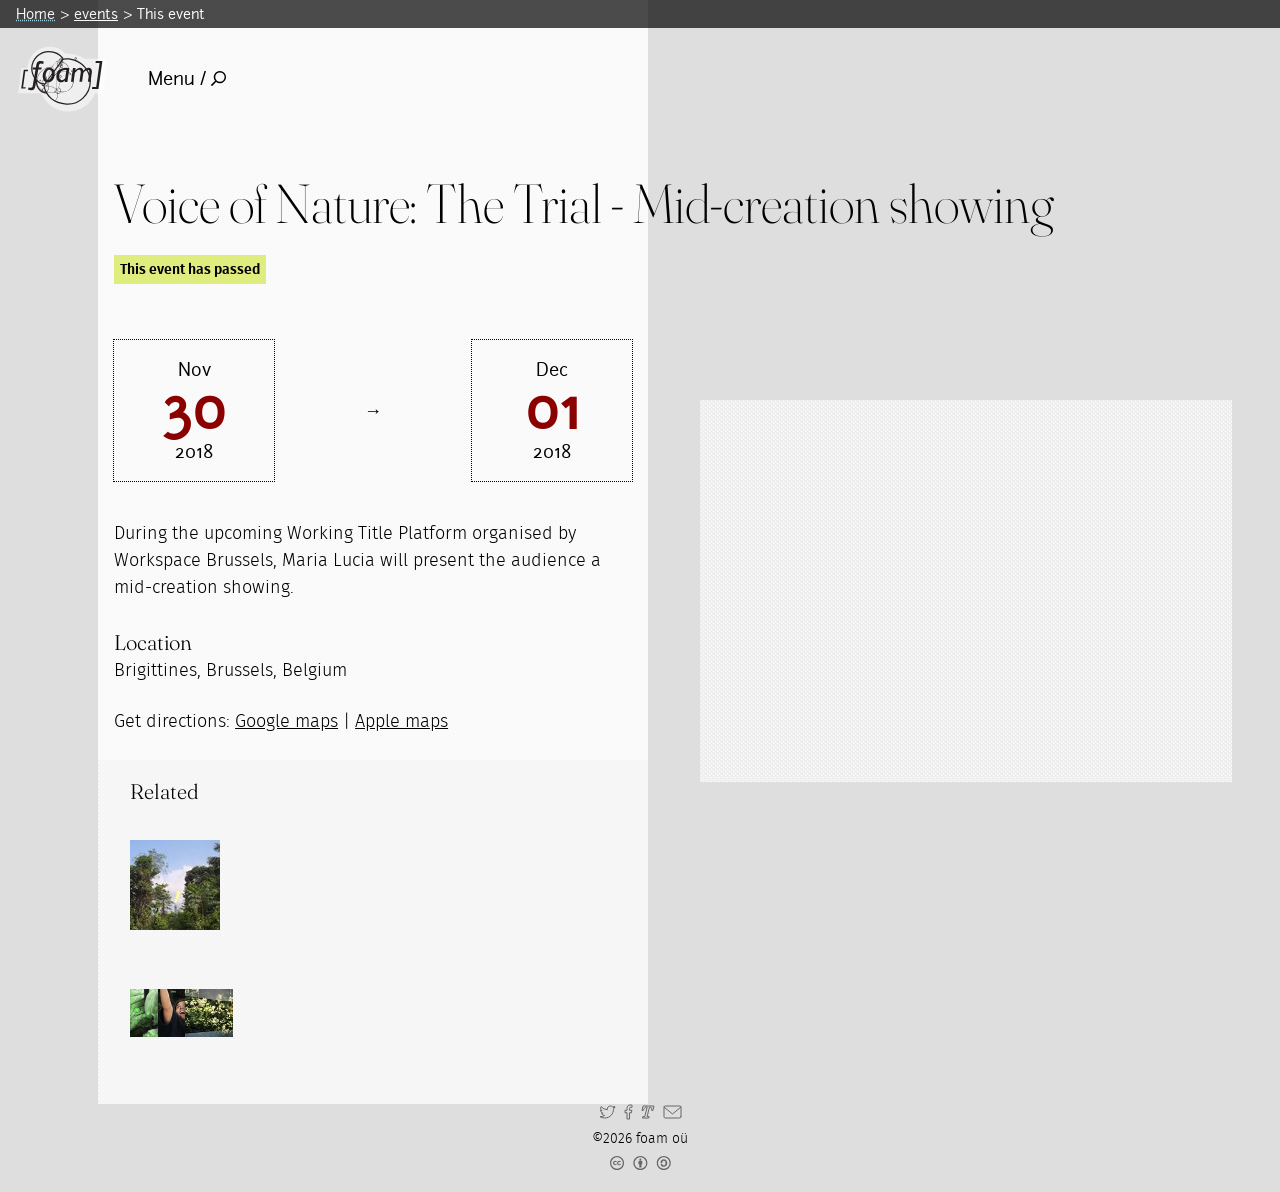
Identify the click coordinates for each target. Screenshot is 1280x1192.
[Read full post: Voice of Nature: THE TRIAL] (175, 885)
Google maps (286, 722)
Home (35, 13)
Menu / (187, 78)
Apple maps (401, 722)
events (96, 13)
